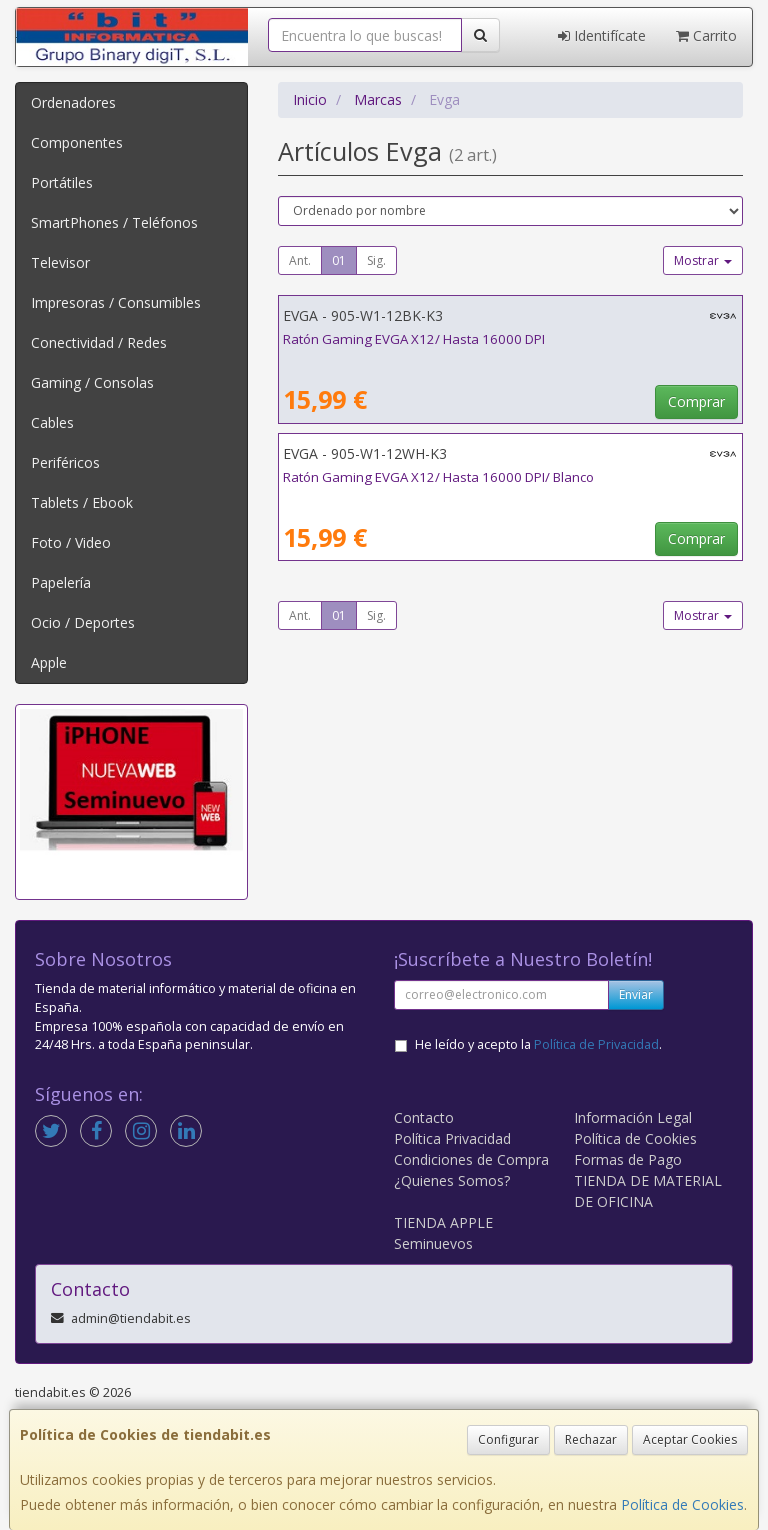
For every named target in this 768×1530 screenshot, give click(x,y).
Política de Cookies (682, 1504)
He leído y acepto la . (538, 1044)
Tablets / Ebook (82, 502)
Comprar (696, 401)
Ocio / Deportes (83, 622)
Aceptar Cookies (690, 1439)
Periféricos (65, 462)
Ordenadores (73, 102)
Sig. (376, 260)
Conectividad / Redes (99, 342)
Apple (49, 662)
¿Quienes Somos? (452, 1180)
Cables (52, 422)
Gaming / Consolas (92, 382)
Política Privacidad (452, 1138)
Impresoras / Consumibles (116, 302)
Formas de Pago (628, 1159)
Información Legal (633, 1117)
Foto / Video (71, 542)
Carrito (706, 35)
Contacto (424, 1117)
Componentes (77, 142)
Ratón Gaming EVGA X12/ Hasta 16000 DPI (414, 339)
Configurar (508, 1439)
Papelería (61, 582)
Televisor (60, 262)
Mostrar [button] (703, 260)
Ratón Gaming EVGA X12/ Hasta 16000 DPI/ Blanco (438, 477)
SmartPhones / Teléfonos (114, 222)
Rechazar (591, 1439)
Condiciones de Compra (471, 1159)
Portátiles (62, 182)
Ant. (300, 260)
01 (339, 260)
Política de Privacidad (596, 1044)
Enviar (636, 994)
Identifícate (602, 35)
